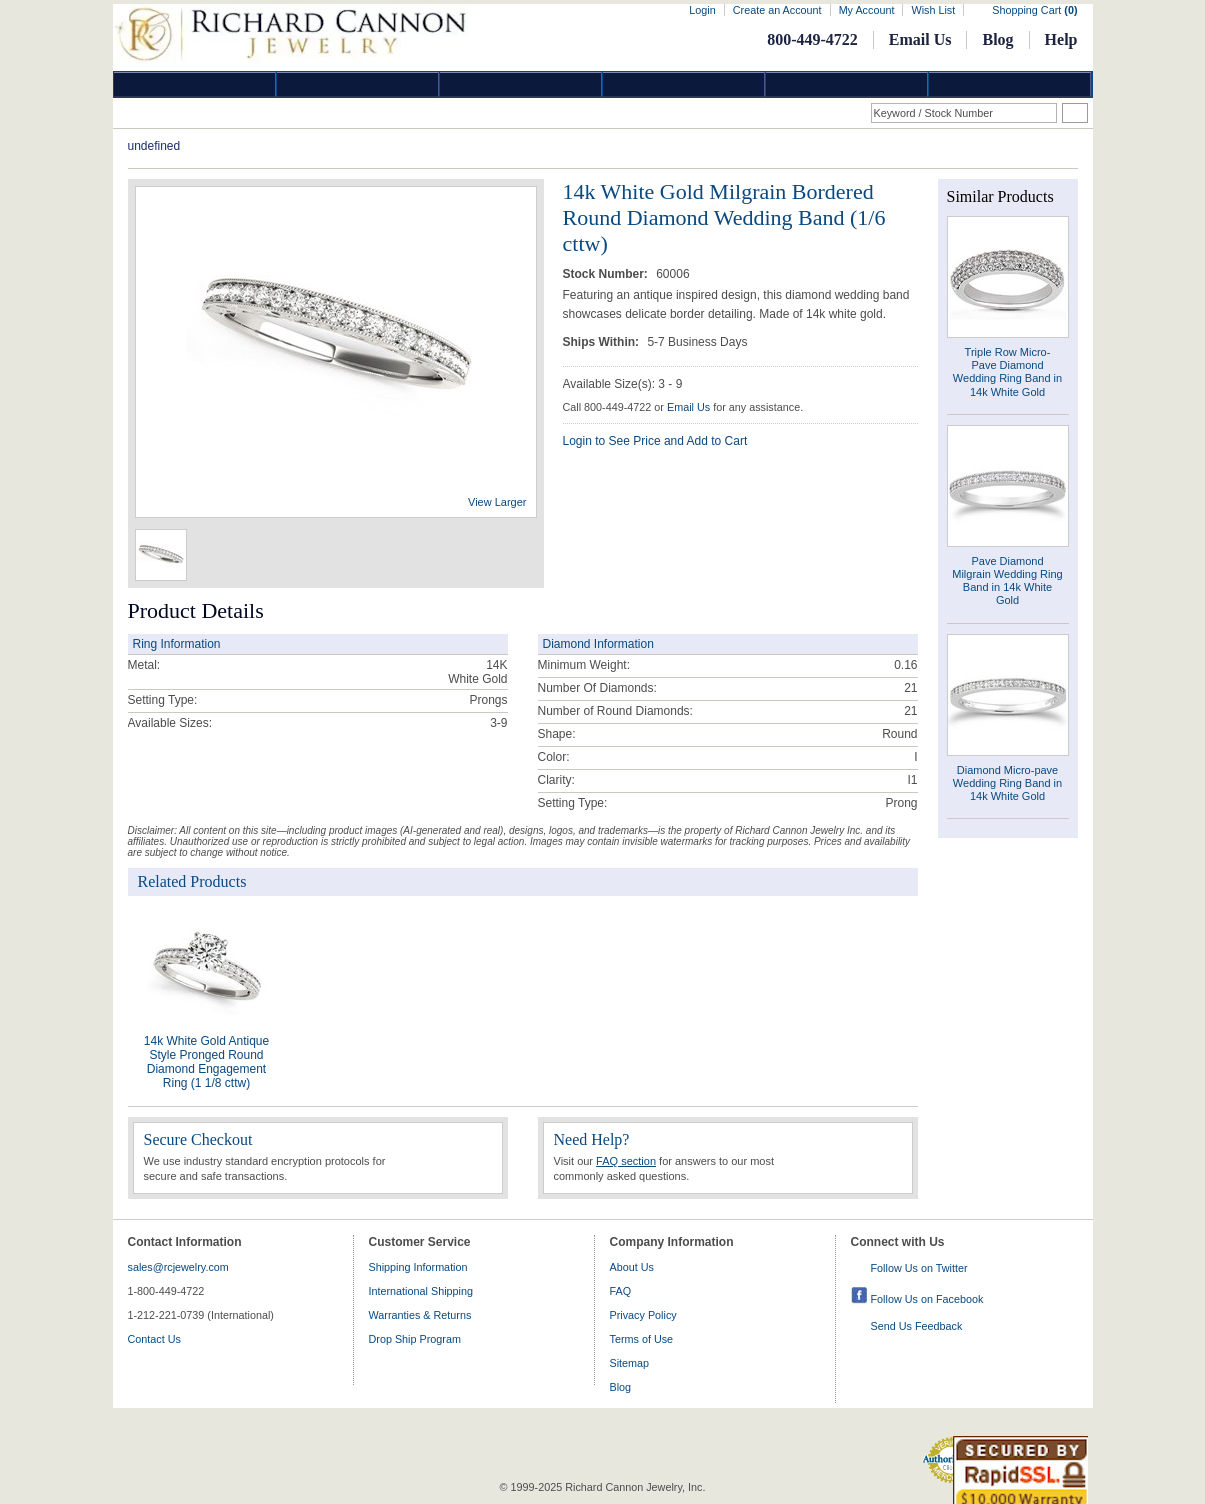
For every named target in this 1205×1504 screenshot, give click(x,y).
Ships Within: (603, 342)
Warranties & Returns (420, 1315)
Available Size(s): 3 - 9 (623, 384)
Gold (358, 84)
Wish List (933, 10)
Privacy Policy (643, 1315)
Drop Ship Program (415, 1339)
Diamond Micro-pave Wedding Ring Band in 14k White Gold (1007, 783)
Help (1061, 39)
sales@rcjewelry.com (178, 1267)
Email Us (920, 39)
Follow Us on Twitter (919, 1268)
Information (847, 84)
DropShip (1010, 84)
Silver (521, 84)
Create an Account (777, 10)
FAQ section (626, 1161)
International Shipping (421, 1291)
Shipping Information (418, 1267)
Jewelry (684, 84)
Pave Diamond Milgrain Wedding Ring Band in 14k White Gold (1007, 581)
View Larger (497, 502)
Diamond (195, 84)
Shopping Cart (1034, 10)
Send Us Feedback (917, 1326)
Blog (997, 39)
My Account (867, 10)
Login (702, 10)
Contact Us (154, 1339)
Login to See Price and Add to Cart (655, 441)
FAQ (621, 1291)
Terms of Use (642, 1339)
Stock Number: (607, 274)
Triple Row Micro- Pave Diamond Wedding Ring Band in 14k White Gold (1007, 372)
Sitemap (630, 1363)
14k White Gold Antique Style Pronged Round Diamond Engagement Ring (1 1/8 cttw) (206, 1062)
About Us (632, 1267)
